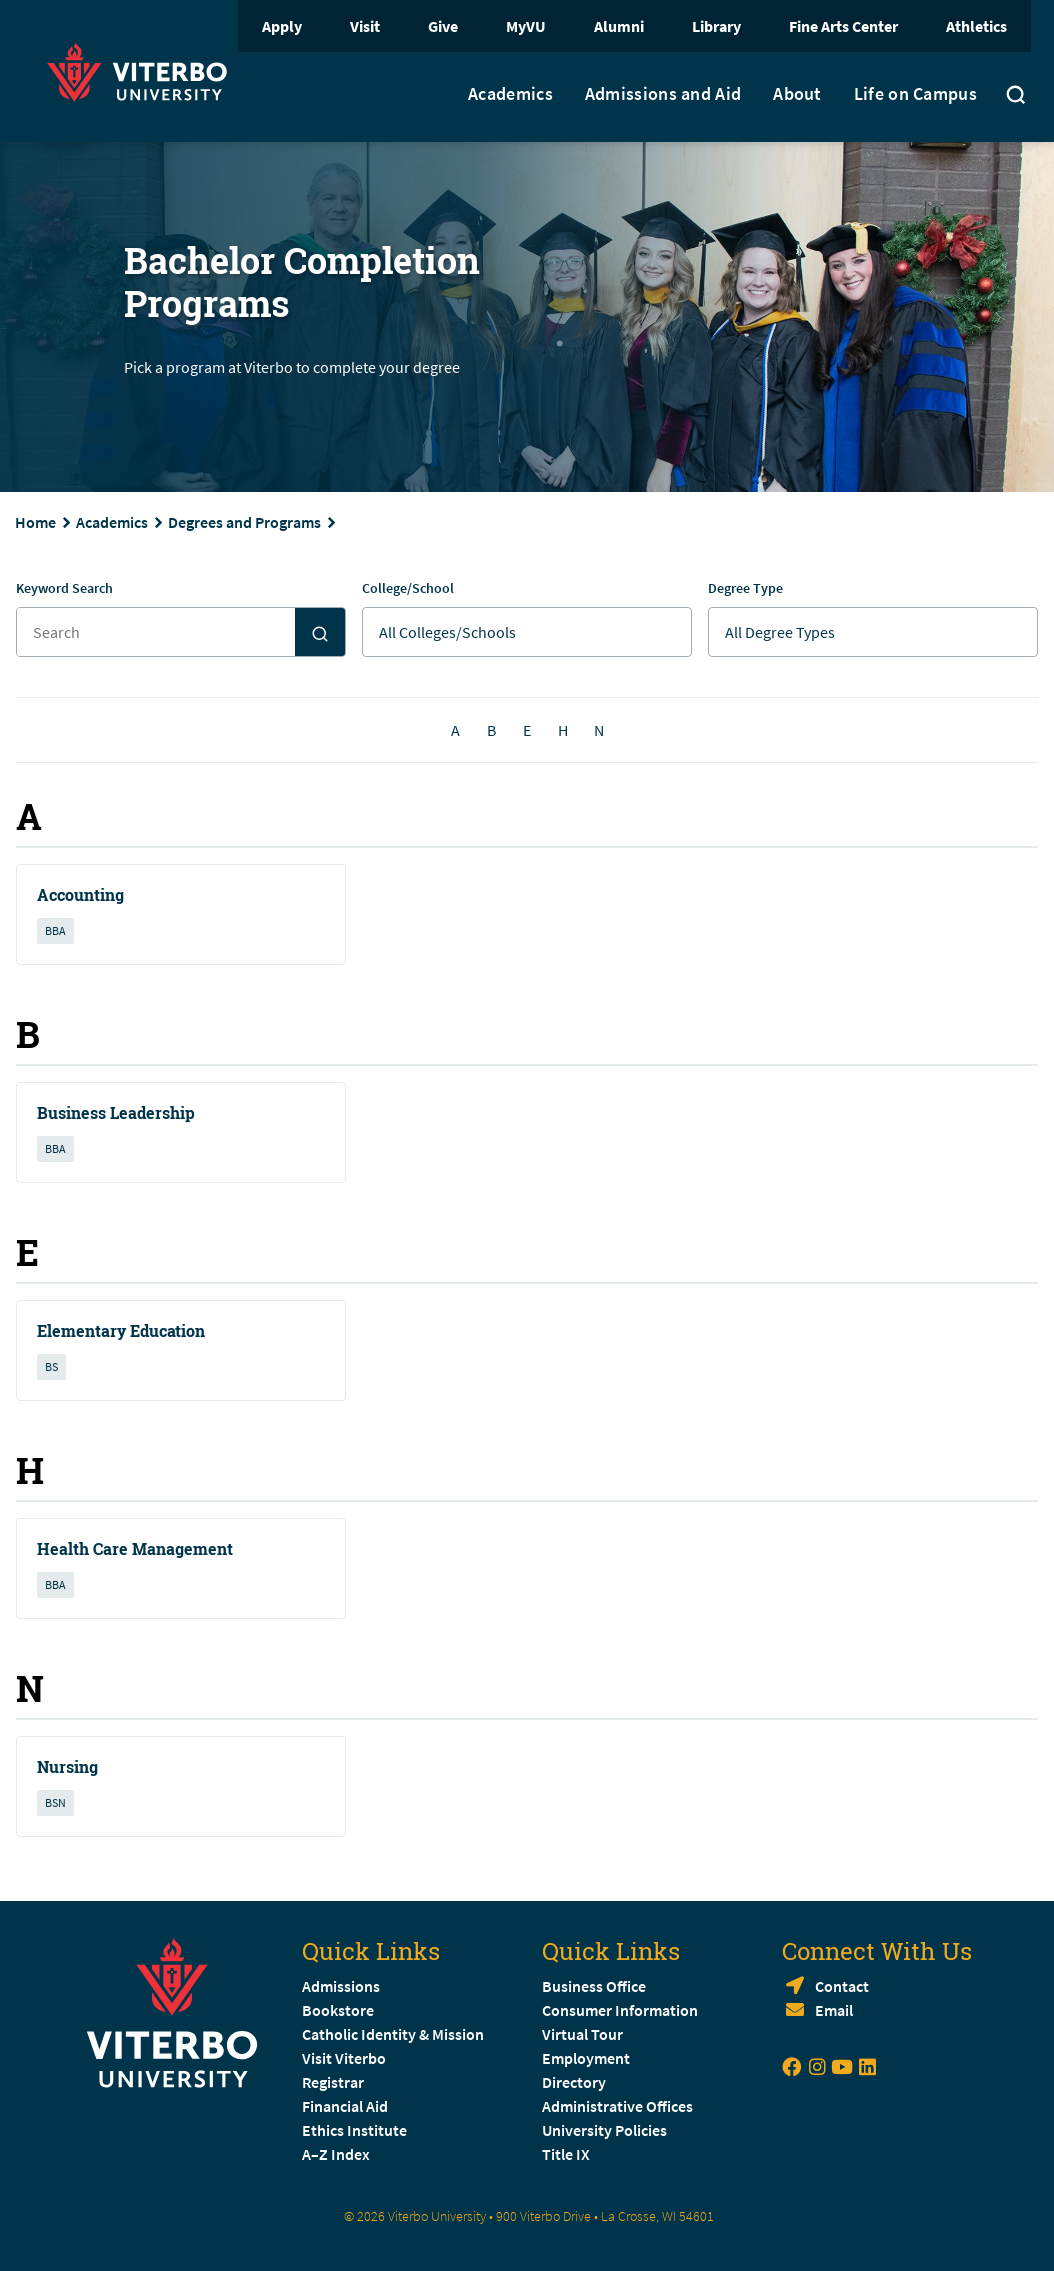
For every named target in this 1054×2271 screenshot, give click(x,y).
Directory (575, 2082)
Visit (365, 26)
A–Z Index (336, 2154)
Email (834, 2010)
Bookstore (338, 2010)
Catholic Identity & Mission (393, 2034)
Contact (842, 1986)
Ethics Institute (354, 2130)
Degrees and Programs (244, 522)
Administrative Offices (617, 2106)
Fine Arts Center (843, 26)
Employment (586, 2058)
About (797, 94)
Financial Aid (345, 2106)
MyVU (526, 26)
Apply (282, 26)
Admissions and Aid (663, 94)
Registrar (333, 2082)
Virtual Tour (582, 2034)
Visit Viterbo (344, 2058)
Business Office (594, 1986)
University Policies (604, 2130)
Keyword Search (64, 588)
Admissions (341, 1986)
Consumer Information (620, 2010)
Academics (510, 94)
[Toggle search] (1016, 97)
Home (35, 522)
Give (443, 26)
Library (716, 26)
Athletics (976, 26)
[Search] (320, 632)
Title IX (566, 2154)
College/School (408, 588)
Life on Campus (915, 94)
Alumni (619, 26)
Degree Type (745, 588)
